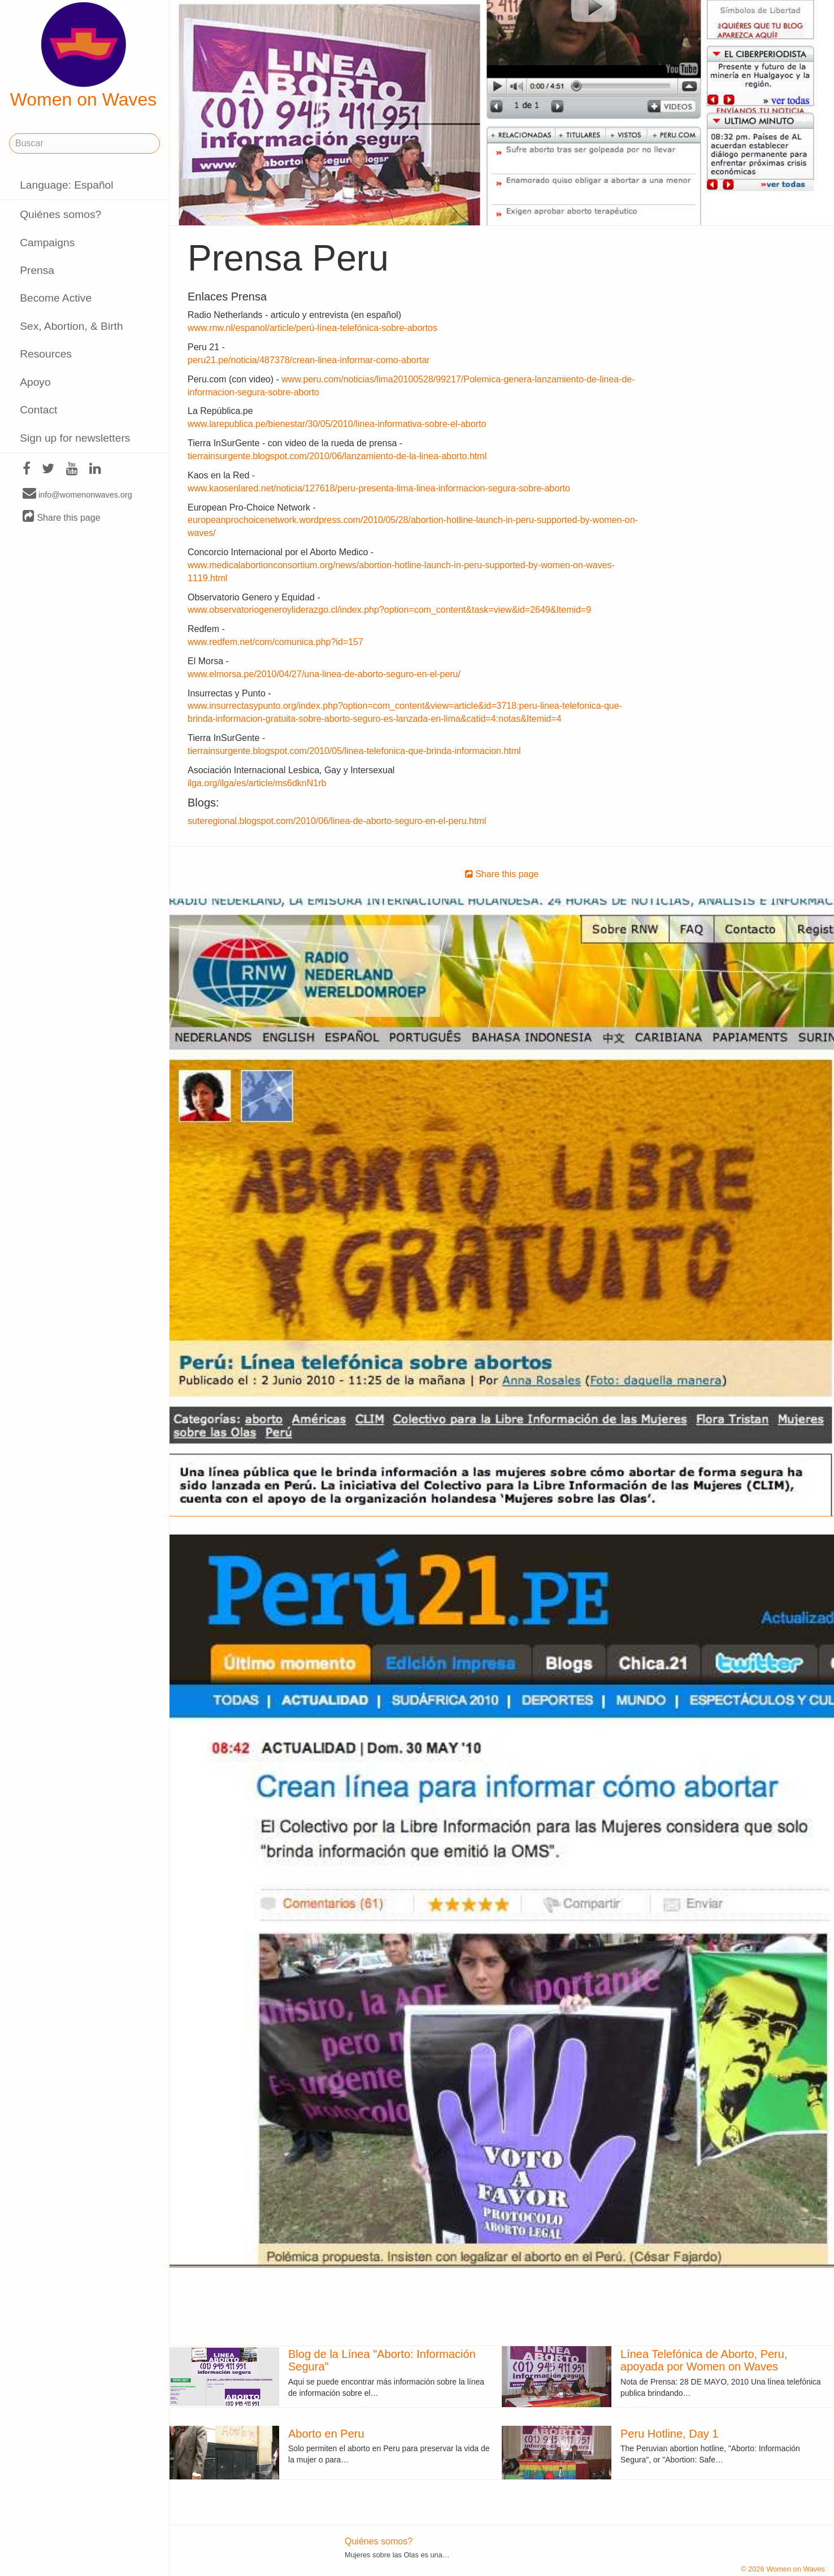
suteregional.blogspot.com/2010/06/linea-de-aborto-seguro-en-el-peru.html (337, 821)
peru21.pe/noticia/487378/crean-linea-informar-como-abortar (309, 360)
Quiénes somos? (60, 214)
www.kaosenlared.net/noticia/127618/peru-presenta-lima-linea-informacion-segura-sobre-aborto (379, 488)
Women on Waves (83, 56)
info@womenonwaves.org (77, 494)
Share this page (62, 517)
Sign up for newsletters (75, 438)
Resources (46, 354)
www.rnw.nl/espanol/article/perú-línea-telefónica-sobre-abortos (312, 328)
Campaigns (47, 243)
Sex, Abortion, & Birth (71, 326)
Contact (38, 410)
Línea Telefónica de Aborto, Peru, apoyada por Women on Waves (703, 2360)
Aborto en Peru (326, 2433)
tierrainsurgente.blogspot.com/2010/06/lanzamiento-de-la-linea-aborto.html (337, 456)
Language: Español (66, 185)
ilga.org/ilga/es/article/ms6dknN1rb (257, 783)
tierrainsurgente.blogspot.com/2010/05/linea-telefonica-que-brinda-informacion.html (354, 751)
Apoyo (35, 382)
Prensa (37, 270)
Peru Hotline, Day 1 (669, 2433)
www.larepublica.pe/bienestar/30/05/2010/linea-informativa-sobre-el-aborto (337, 424)
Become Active (56, 298)
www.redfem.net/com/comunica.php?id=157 (275, 642)
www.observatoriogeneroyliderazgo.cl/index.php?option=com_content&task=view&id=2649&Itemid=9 (389, 609)
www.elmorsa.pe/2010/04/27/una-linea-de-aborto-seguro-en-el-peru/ (324, 674)
